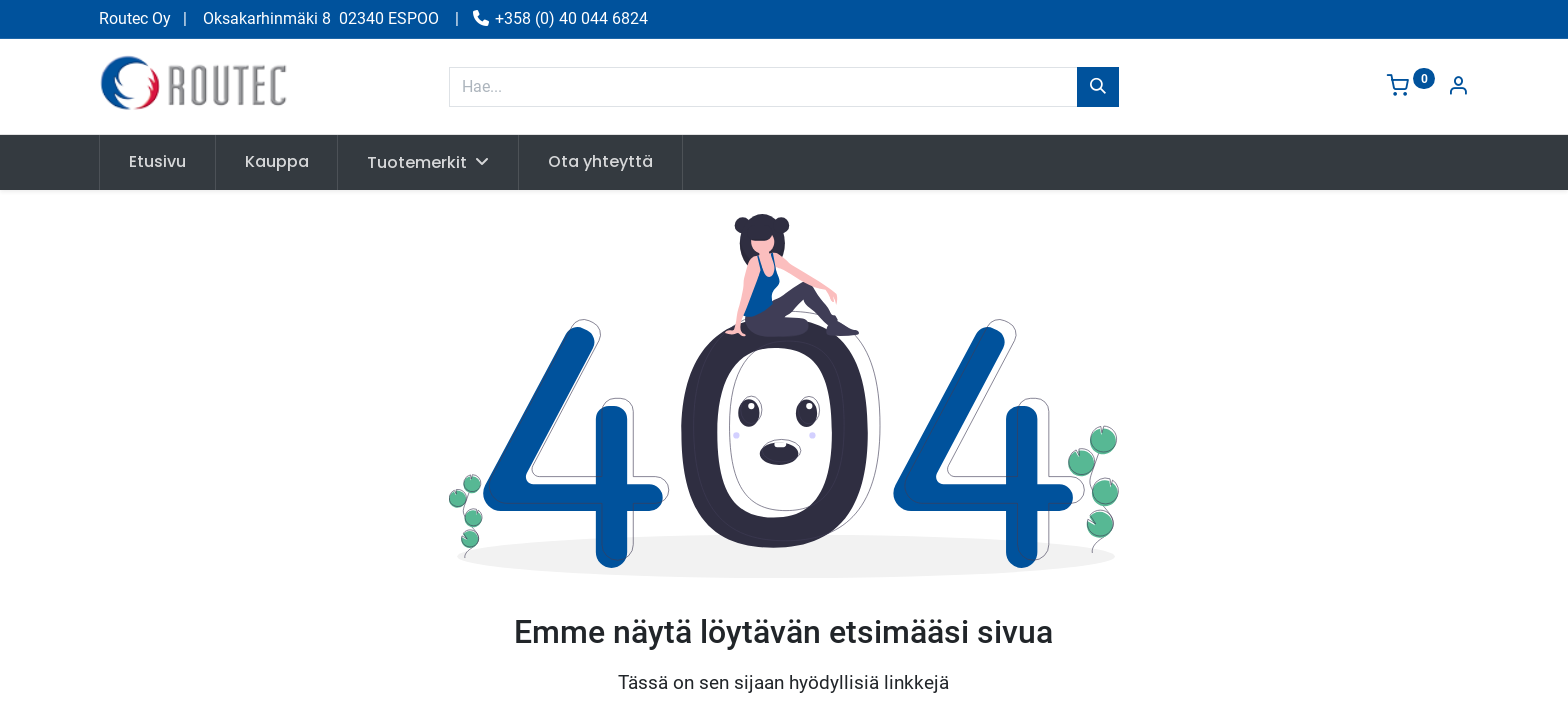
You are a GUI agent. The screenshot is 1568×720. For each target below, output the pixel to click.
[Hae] (1098, 87)
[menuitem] (157, 162)
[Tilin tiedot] (1458, 87)
